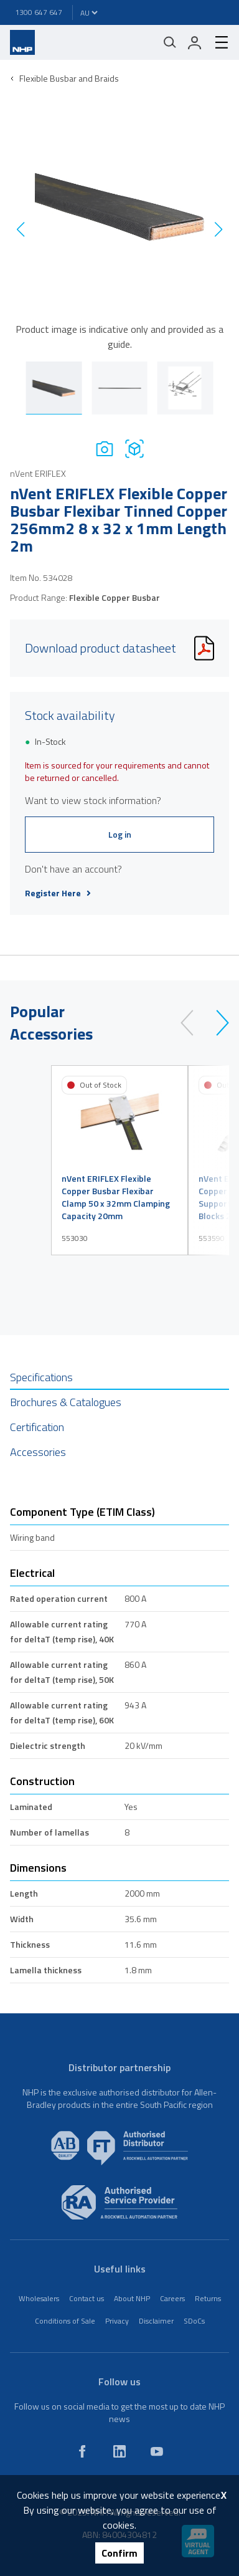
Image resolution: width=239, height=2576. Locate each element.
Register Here (58, 893)
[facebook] (82, 2451)
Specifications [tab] (41, 1377)
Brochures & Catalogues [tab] (65, 1402)
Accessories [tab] (38, 1452)
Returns (208, 2298)
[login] (194, 42)
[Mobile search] (170, 42)
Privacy (117, 2321)
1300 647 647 (38, 12)
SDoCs (194, 2321)
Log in (119, 834)
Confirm (119, 2552)
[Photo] (105, 448)
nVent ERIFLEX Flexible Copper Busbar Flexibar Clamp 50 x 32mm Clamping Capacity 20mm (116, 1197)
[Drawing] (134, 448)
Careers (172, 2298)
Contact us (86, 2298)
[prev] (192, 1023)
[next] (217, 1023)
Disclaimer (156, 2321)
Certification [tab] (37, 1427)
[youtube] (157, 2451)
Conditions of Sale (65, 2321)
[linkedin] (119, 2451)
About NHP (132, 2298)
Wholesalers (39, 2298)
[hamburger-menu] (216, 42)
